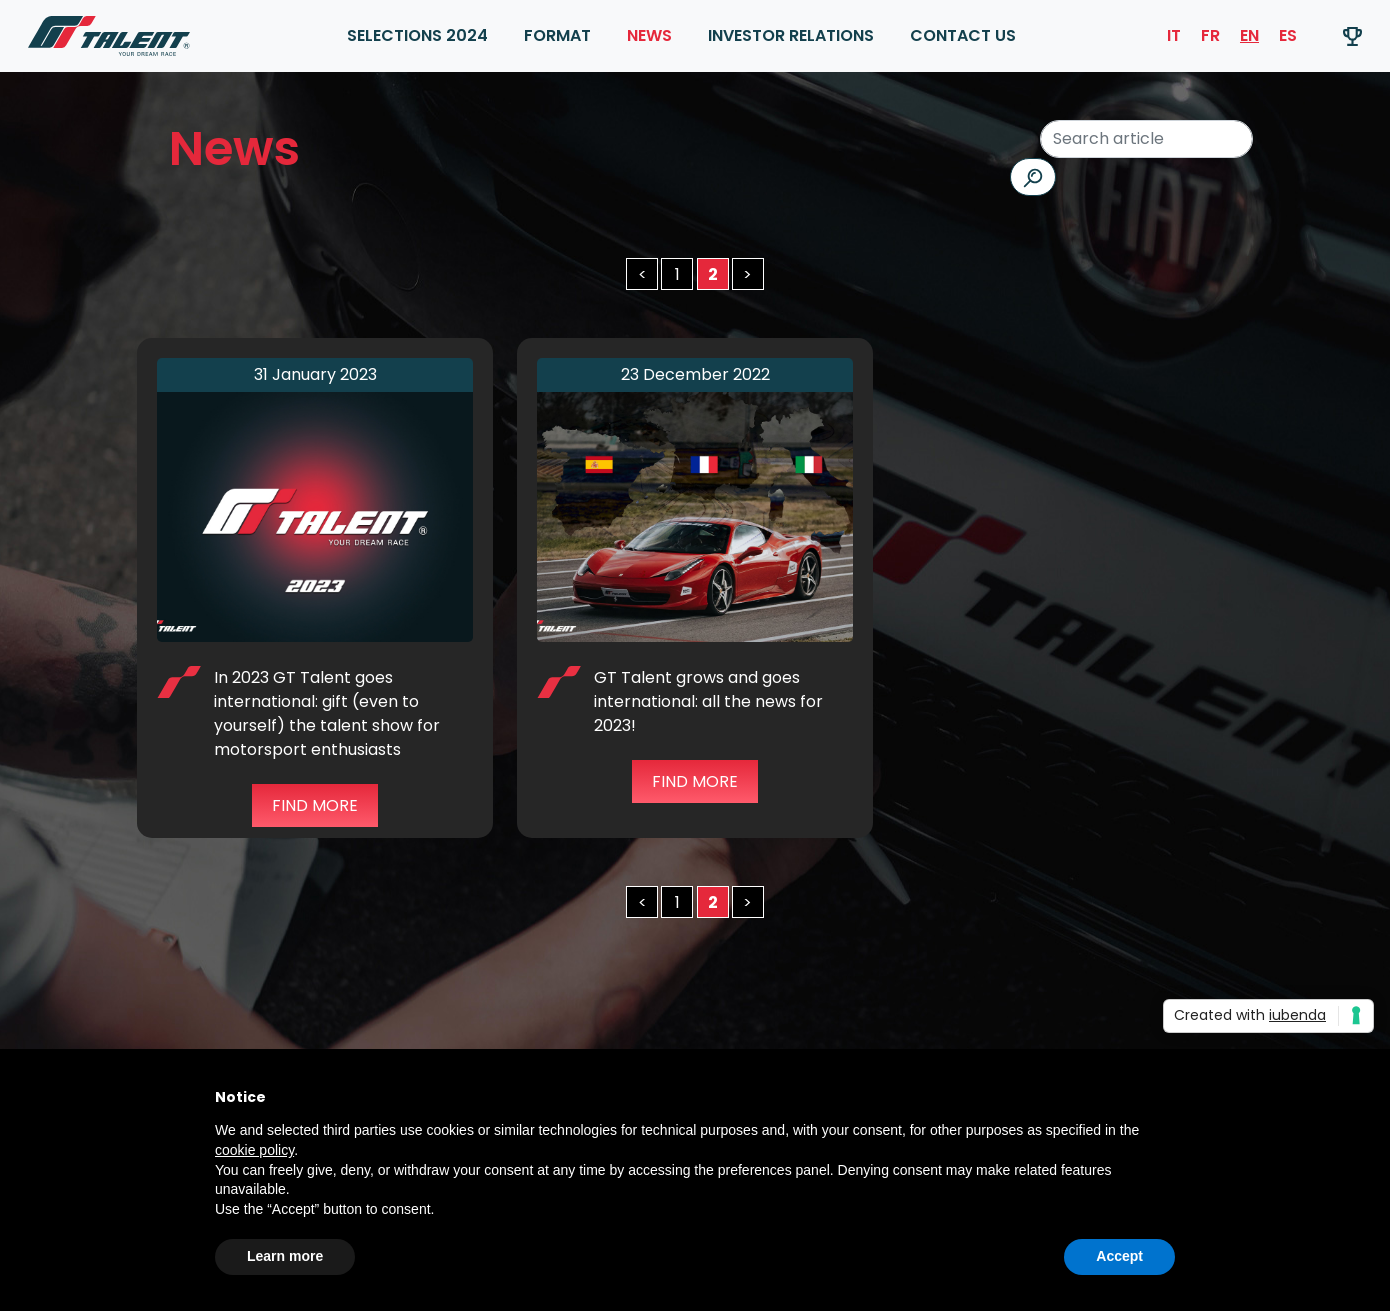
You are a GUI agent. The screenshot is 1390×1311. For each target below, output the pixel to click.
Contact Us (963, 35)
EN (1249, 35)
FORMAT (557, 35)
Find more (315, 805)
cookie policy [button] (254, 1150)
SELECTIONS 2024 (417, 35)
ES (1288, 35)
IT (1174, 35)
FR (1210, 35)
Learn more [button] (285, 1256)
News (649, 35)
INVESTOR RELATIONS (791, 35)
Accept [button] (1119, 1256)
